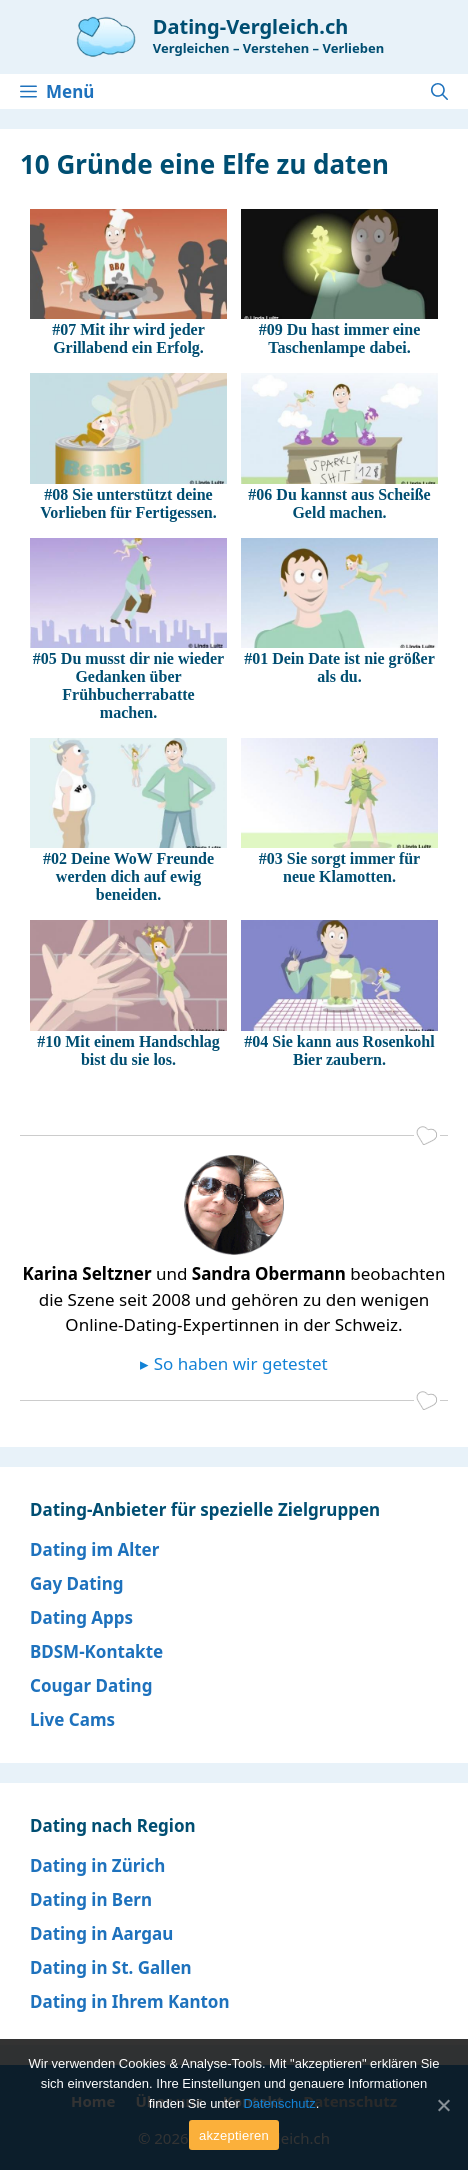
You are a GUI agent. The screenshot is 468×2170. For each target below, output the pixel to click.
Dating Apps (81, 1617)
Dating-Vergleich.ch (250, 26)
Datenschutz (279, 2103)
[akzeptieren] (443, 2105)
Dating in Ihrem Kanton (130, 2001)
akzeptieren (234, 2135)
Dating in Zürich (97, 1865)
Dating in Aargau (101, 1933)
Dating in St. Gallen (111, 1967)
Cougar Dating (91, 1685)
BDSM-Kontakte (96, 1651)
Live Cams (72, 1719)
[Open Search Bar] (439, 91)
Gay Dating (77, 1583)
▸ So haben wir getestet (233, 1363)
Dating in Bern (91, 1899)
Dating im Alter (94, 1549)
